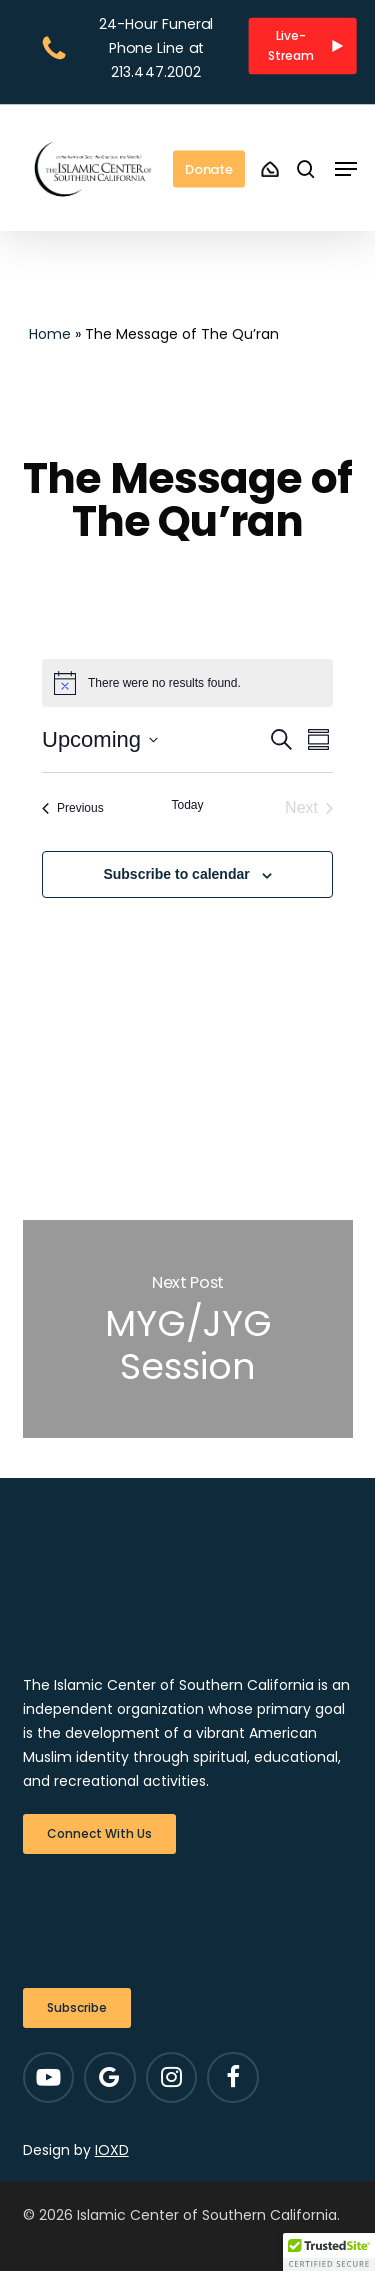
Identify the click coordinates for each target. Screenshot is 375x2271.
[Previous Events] (73, 808)
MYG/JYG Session (188, 1329)
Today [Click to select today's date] (187, 805)
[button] (303, 45)
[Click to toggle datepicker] (100, 739)
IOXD (112, 2150)
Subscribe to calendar (176, 874)
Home (50, 334)
